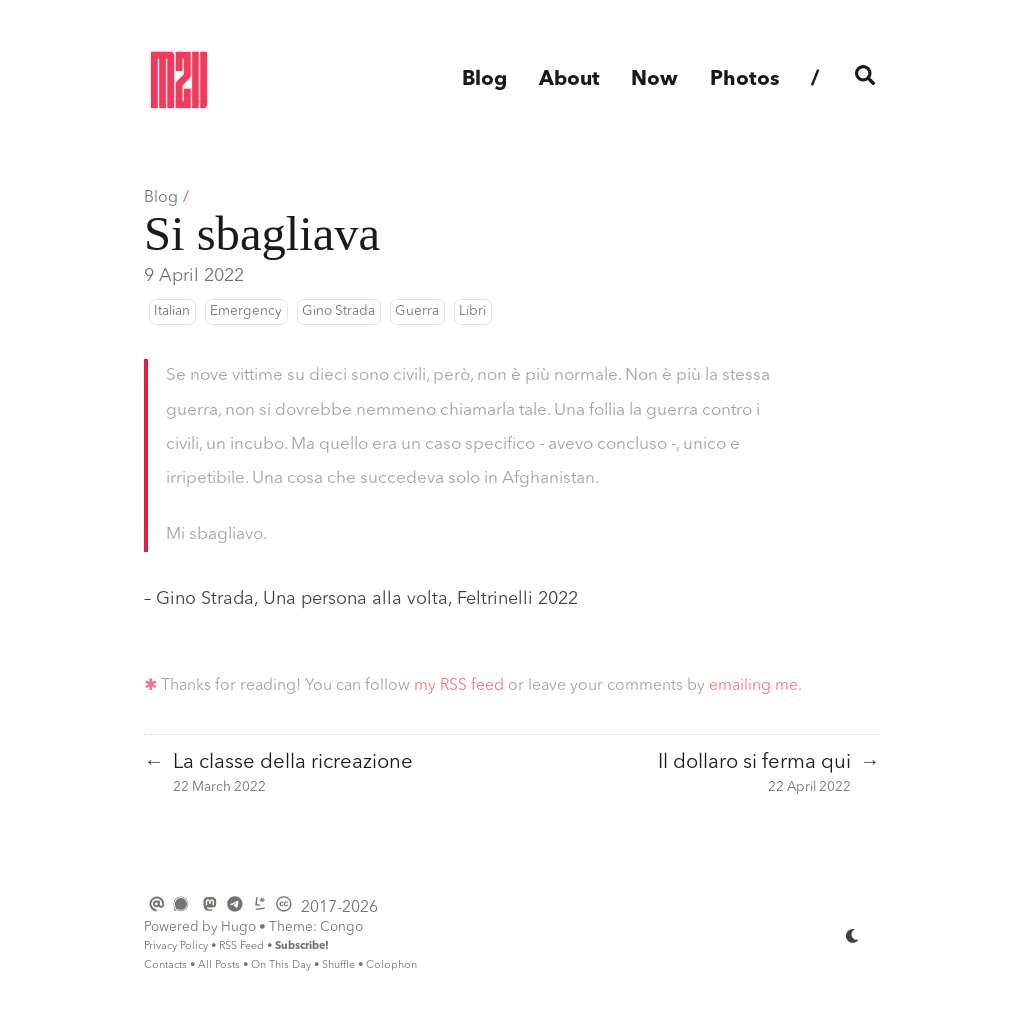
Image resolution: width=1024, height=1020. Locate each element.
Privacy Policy (176, 946)
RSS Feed (241, 946)
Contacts (165, 965)
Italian (172, 311)
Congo (341, 927)
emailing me (753, 686)
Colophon (391, 965)
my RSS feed (459, 686)
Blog (161, 198)
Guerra (417, 311)
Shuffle (338, 965)
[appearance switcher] (853, 935)
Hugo (238, 927)
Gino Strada (338, 311)
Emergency (246, 311)
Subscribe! (302, 946)
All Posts (219, 965)
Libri (472, 311)
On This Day (281, 965)
